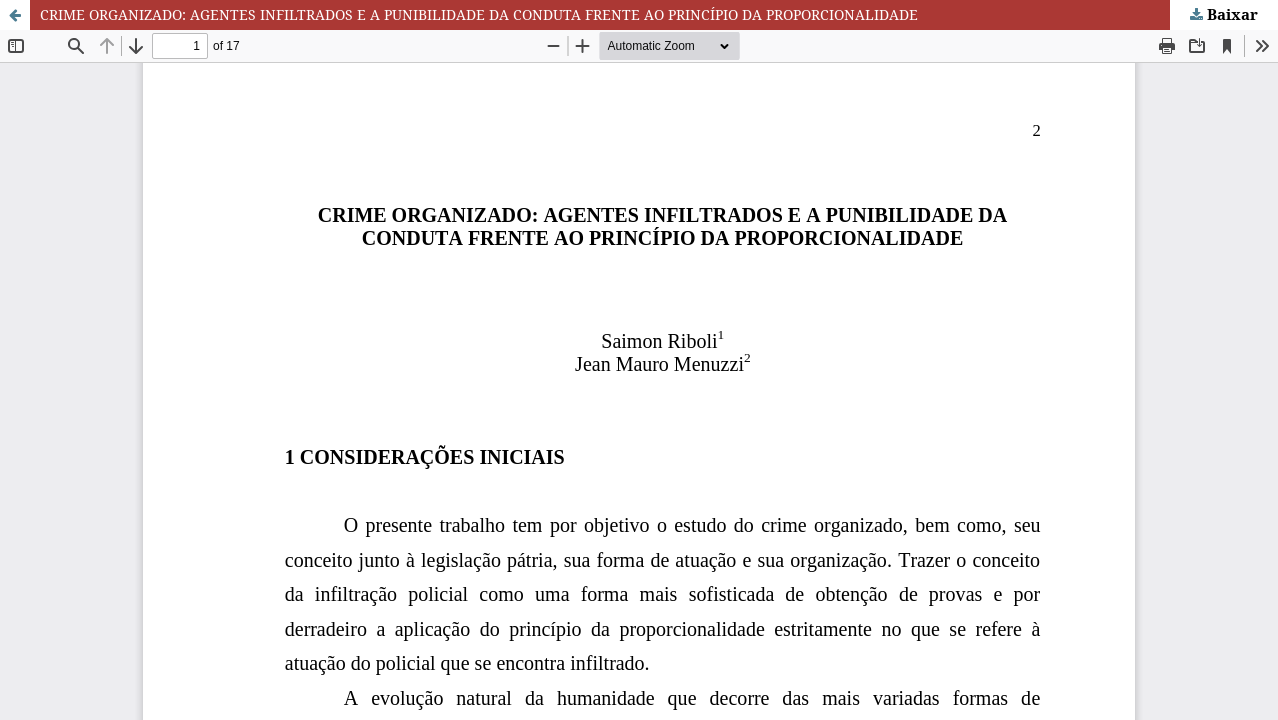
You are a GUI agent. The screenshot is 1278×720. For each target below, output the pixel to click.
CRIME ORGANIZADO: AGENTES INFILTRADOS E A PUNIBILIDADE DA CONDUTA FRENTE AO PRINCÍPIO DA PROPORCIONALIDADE (479, 14)
